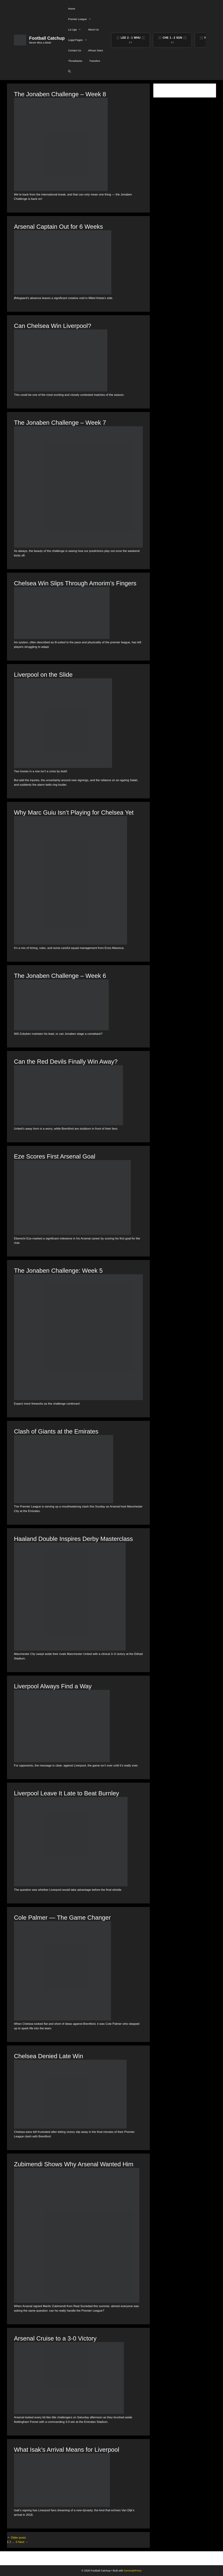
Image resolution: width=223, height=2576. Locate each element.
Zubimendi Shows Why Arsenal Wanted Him (73, 2164)
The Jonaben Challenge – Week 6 (60, 975)
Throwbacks (75, 60)
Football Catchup (47, 38)
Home (71, 8)
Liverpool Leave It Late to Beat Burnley (66, 1793)
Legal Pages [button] (79, 40)
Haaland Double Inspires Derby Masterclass (73, 1538)
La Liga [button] (76, 29)
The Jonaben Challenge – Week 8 (60, 94)
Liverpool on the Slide (43, 674)
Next (23, 2542)
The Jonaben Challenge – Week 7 (60, 422)
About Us (93, 29)
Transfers (94, 60)
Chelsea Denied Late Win (48, 2056)
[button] (69, 71)
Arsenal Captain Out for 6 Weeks (58, 226)
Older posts (18, 2537)
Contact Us (74, 50)
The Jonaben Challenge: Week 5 (58, 1270)
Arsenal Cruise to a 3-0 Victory (55, 2338)
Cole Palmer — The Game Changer (62, 1917)
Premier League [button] (81, 19)
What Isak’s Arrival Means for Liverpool (66, 2449)
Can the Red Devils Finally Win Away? (66, 1061)
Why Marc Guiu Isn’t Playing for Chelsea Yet (74, 812)
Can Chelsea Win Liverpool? (52, 325)
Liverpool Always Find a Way (53, 1686)
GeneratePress (133, 2570)
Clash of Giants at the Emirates (56, 1431)
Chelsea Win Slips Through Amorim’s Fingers (75, 583)
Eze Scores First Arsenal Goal (54, 1156)
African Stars (95, 50)
